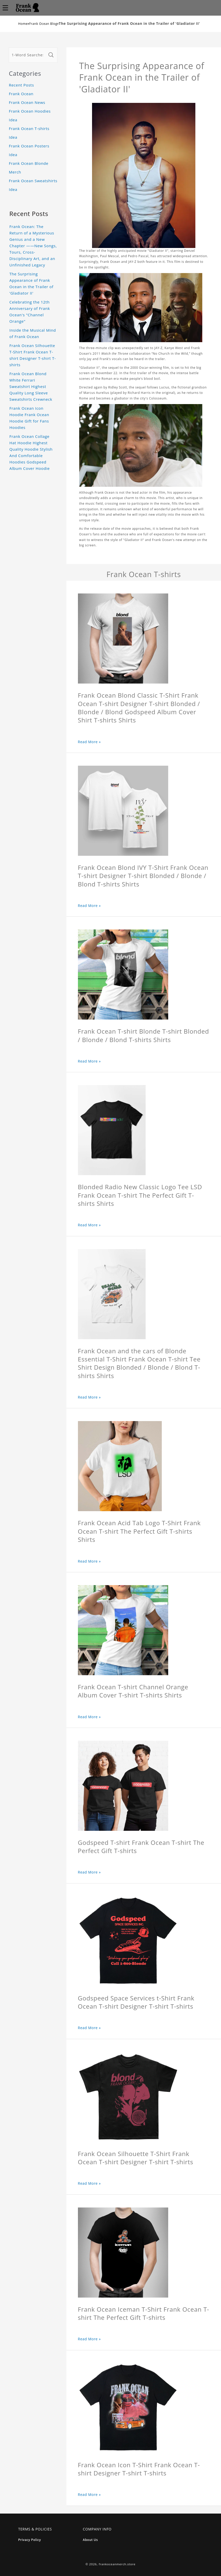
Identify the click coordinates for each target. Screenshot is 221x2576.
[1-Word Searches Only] (28, 55)
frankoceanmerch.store (117, 2564)
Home (23, 23)
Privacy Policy (29, 2540)
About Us (90, 2540)
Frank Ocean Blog (43, 23)
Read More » (89, 741)
